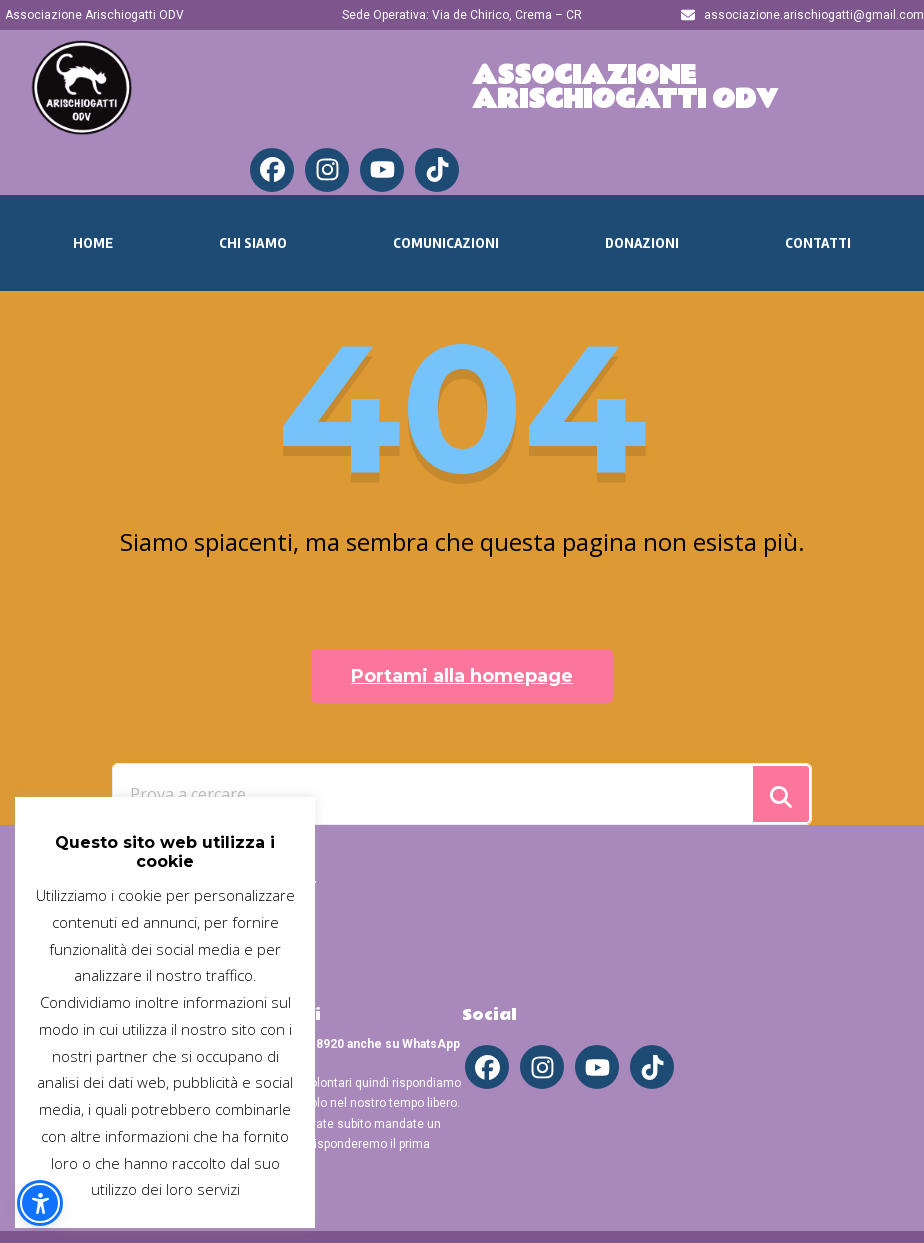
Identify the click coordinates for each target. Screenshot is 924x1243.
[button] (40, 1203)
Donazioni (642, 243)
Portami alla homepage (462, 676)
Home (93, 243)
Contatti (818, 243)
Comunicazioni (446, 243)
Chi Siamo (253, 243)
